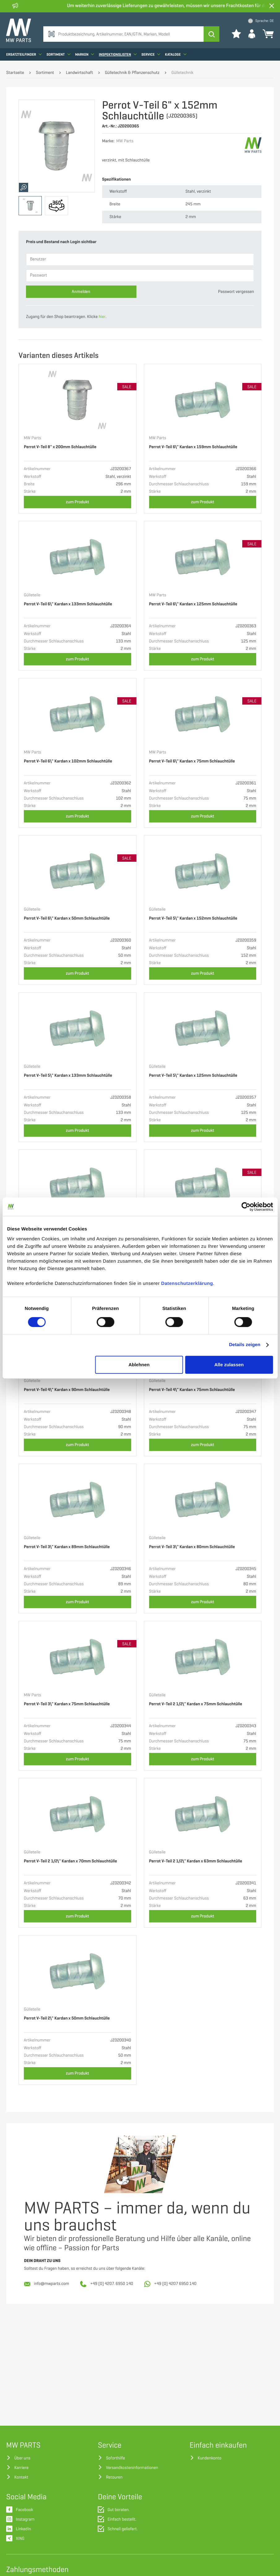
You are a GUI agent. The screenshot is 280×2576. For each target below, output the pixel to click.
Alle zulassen (229, 1364)
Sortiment (58, 54)
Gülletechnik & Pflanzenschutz (132, 73)
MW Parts (32, 438)
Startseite (15, 73)
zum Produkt (77, 501)
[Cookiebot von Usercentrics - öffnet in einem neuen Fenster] (246, 1206)
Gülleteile (32, 595)
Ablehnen (138, 1364)
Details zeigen (244, 1344)
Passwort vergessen (236, 292)
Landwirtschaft (79, 73)
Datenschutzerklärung (187, 1283)
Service (150, 54)
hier (102, 317)
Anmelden (81, 291)
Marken (84, 54)
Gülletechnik (182, 73)
